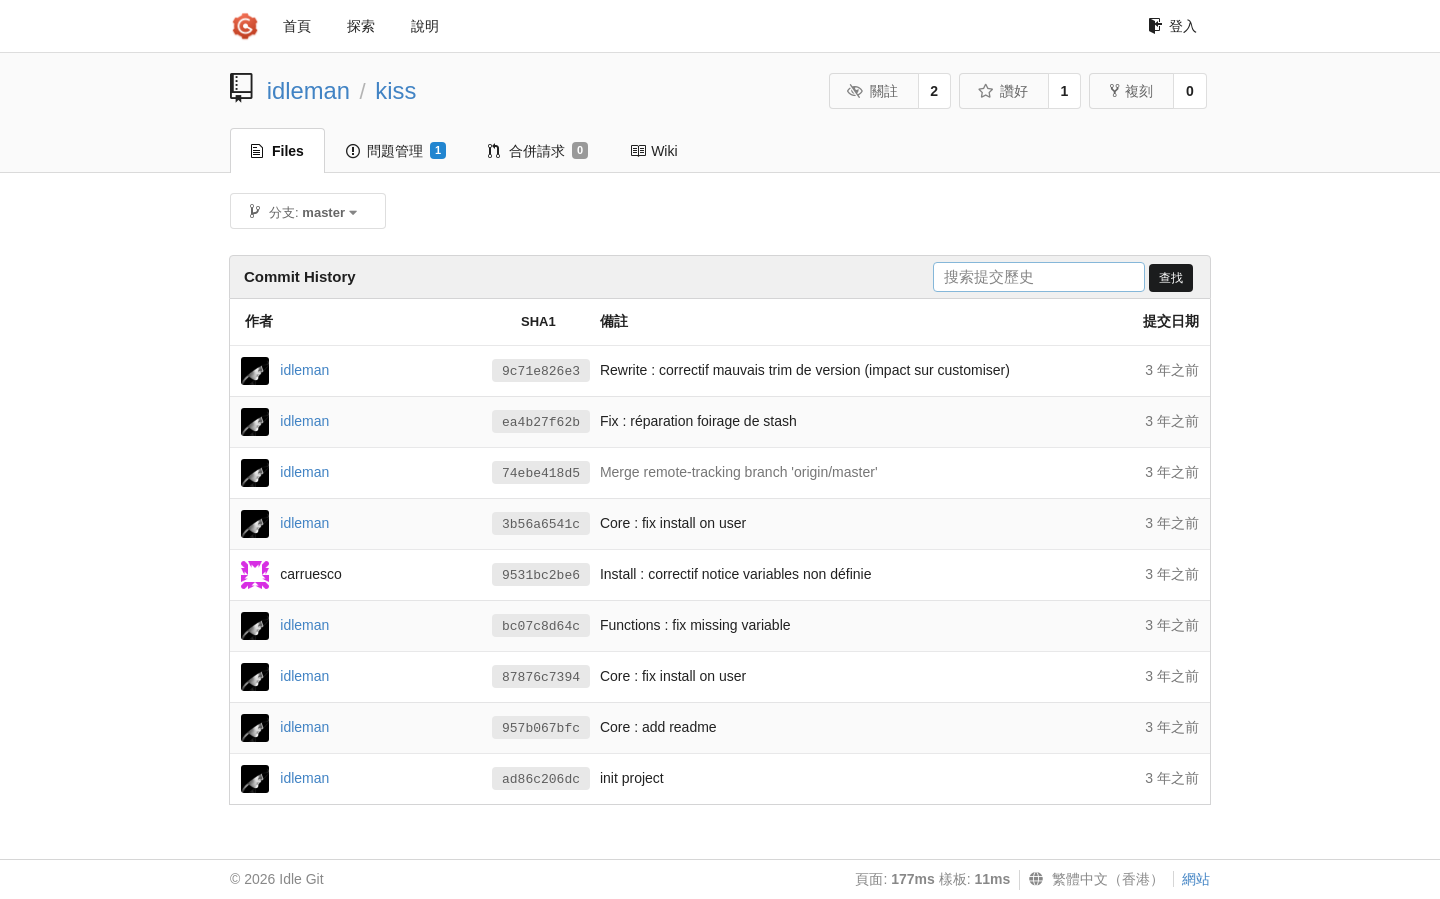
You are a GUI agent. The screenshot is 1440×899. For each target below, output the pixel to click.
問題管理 (396, 151)
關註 (872, 91)
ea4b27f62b (541, 422)
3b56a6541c (541, 524)
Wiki (653, 151)
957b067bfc (541, 728)
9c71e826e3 (541, 371)
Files (277, 151)
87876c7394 (541, 677)
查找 (1171, 278)
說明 (425, 26)
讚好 (1002, 91)
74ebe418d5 (541, 473)
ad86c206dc (541, 779)
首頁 (297, 26)
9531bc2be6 (541, 575)
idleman (308, 90)
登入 (1172, 26)
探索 (361, 26)
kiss (395, 90)
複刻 (1131, 91)
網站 (1196, 879)
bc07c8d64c (541, 626)
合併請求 (538, 151)
